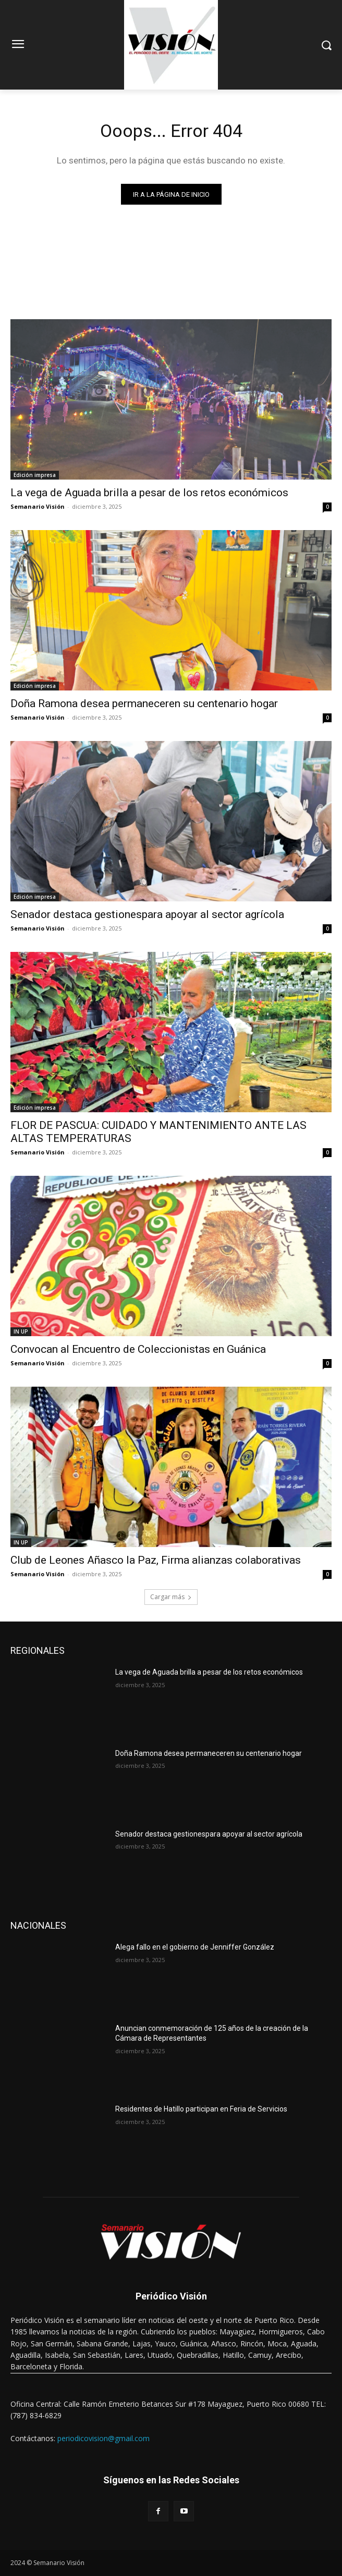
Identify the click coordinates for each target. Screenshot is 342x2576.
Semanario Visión (37, 506)
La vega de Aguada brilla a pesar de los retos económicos (149, 492)
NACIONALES (38, 1925)
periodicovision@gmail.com (103, 2438)
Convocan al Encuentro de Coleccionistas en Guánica (138, 1349)
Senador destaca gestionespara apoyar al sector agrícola (147, 914)
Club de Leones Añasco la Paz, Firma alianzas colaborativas (155, 1560)
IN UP (21, 1331)
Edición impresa (35, 475)
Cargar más (171, 1596)
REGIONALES (37, 1650)
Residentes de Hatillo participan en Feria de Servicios (201, 2109)
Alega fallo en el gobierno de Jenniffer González (194, 1947)
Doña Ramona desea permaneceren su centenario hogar (144, 703)
